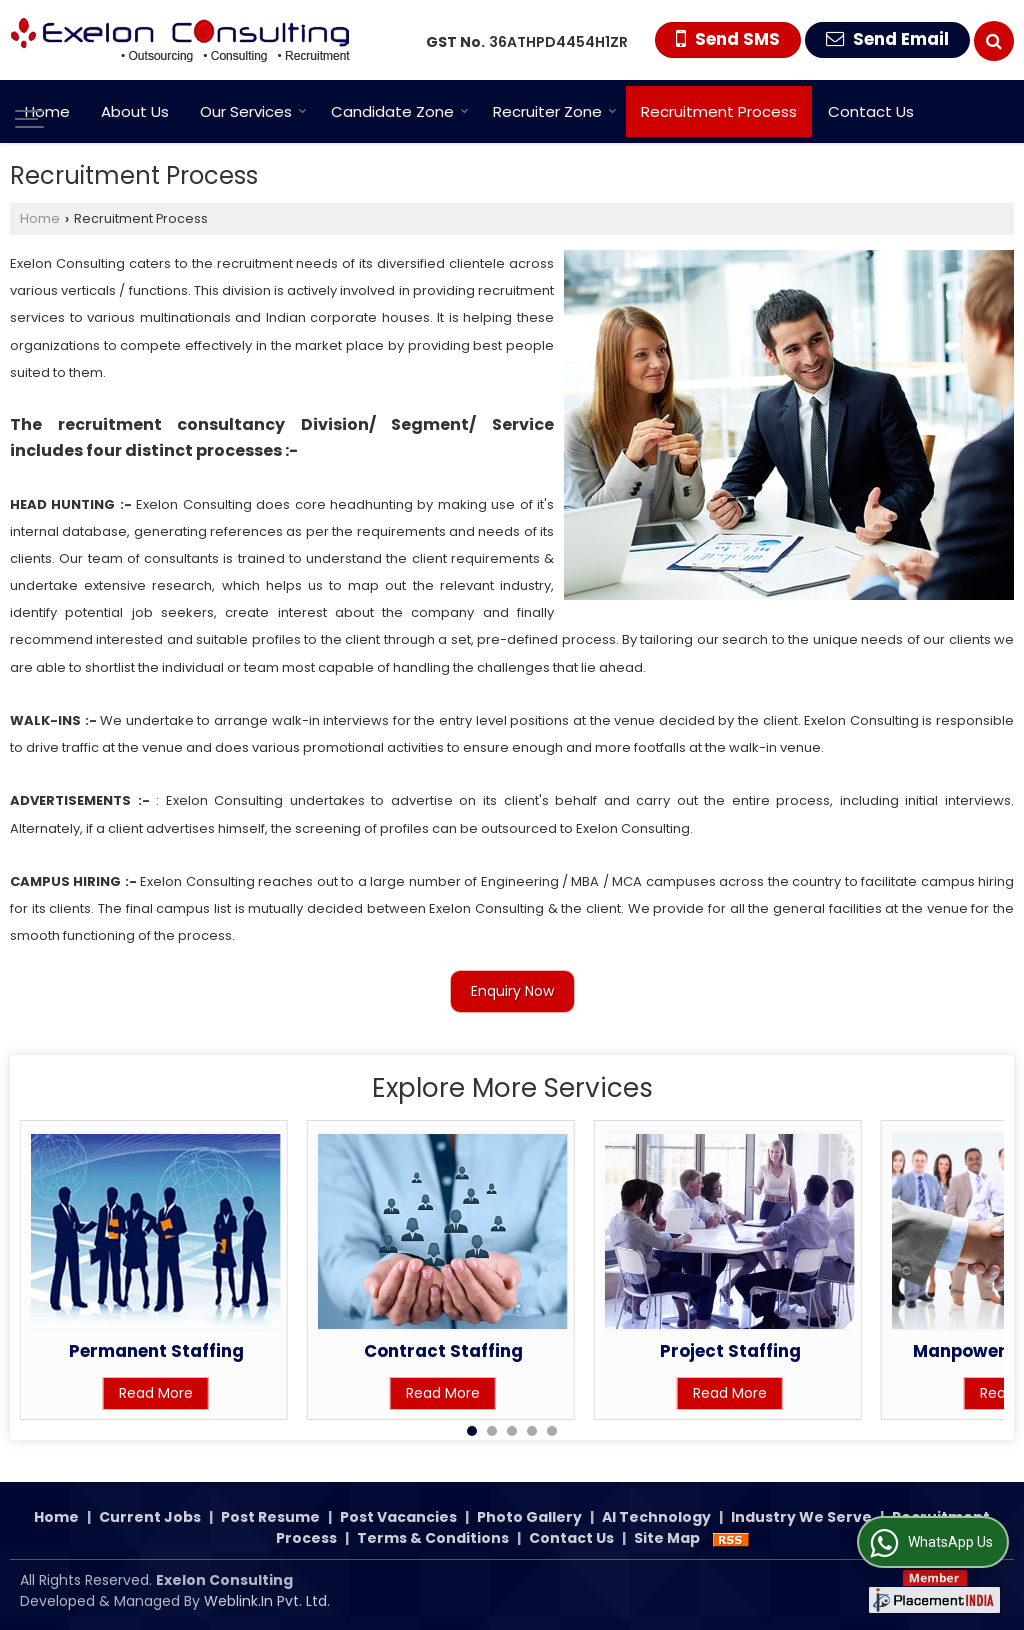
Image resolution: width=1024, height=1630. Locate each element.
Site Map (667, 1538)
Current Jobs (150, 1517)
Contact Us (871, 111)
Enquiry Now (512, 991)
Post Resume (270, 1517)
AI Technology (656, 1517)
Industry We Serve (801, 1517)
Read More (156, 1393)
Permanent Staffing (156, 1351)
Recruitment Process (719, 111)
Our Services (253, 111)
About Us (135, 111)
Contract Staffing (443, 1351)
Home (47, 111)
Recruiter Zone (555, 111)
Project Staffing (730, 1351)
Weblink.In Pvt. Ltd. (267, 1601)
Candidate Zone (400, 111)
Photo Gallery (529, 1517)
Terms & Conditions (433, 1538)
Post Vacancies (398, 1517)
